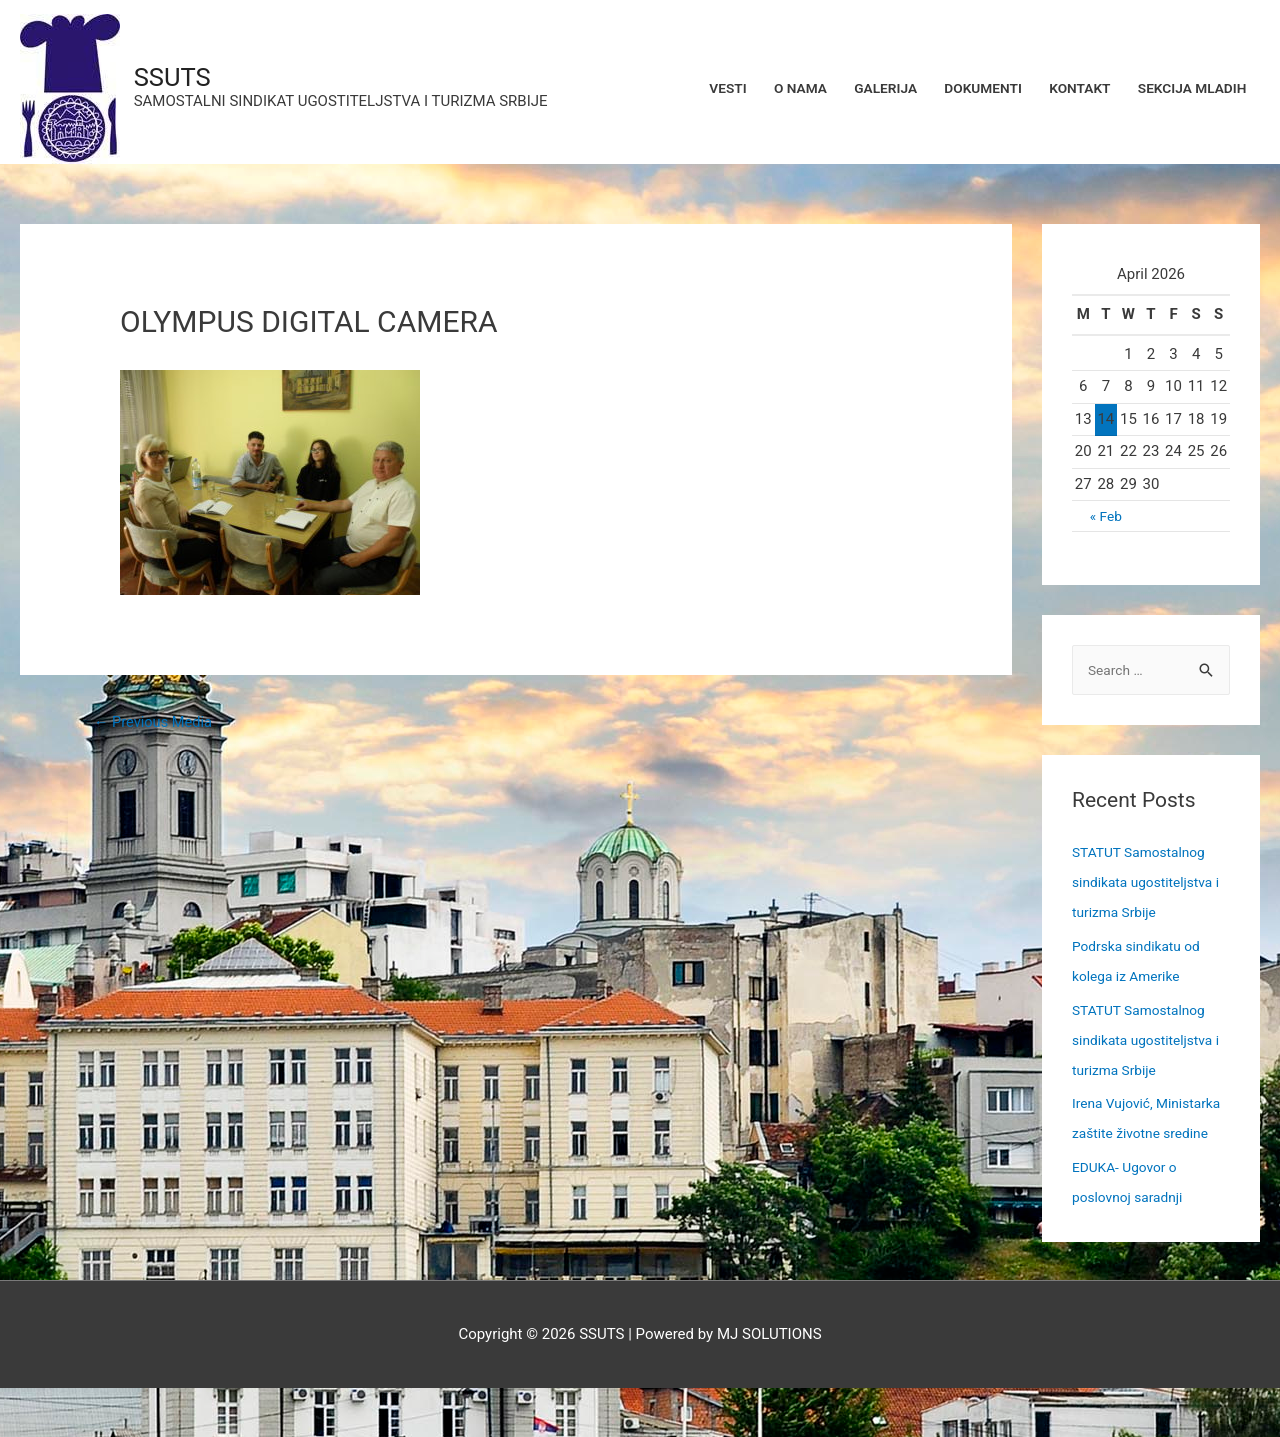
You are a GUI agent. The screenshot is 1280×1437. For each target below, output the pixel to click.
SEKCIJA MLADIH (1185, 90)
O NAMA (756, 90)
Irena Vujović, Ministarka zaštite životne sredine (1131, 1152)
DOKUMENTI (956, 90)
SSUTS (188, 78)
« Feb (1105, 533)
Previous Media (160, 739)
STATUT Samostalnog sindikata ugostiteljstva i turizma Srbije (1149, 901)
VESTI (676, 90)
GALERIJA (849, 90)
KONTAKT (1062, 90)
